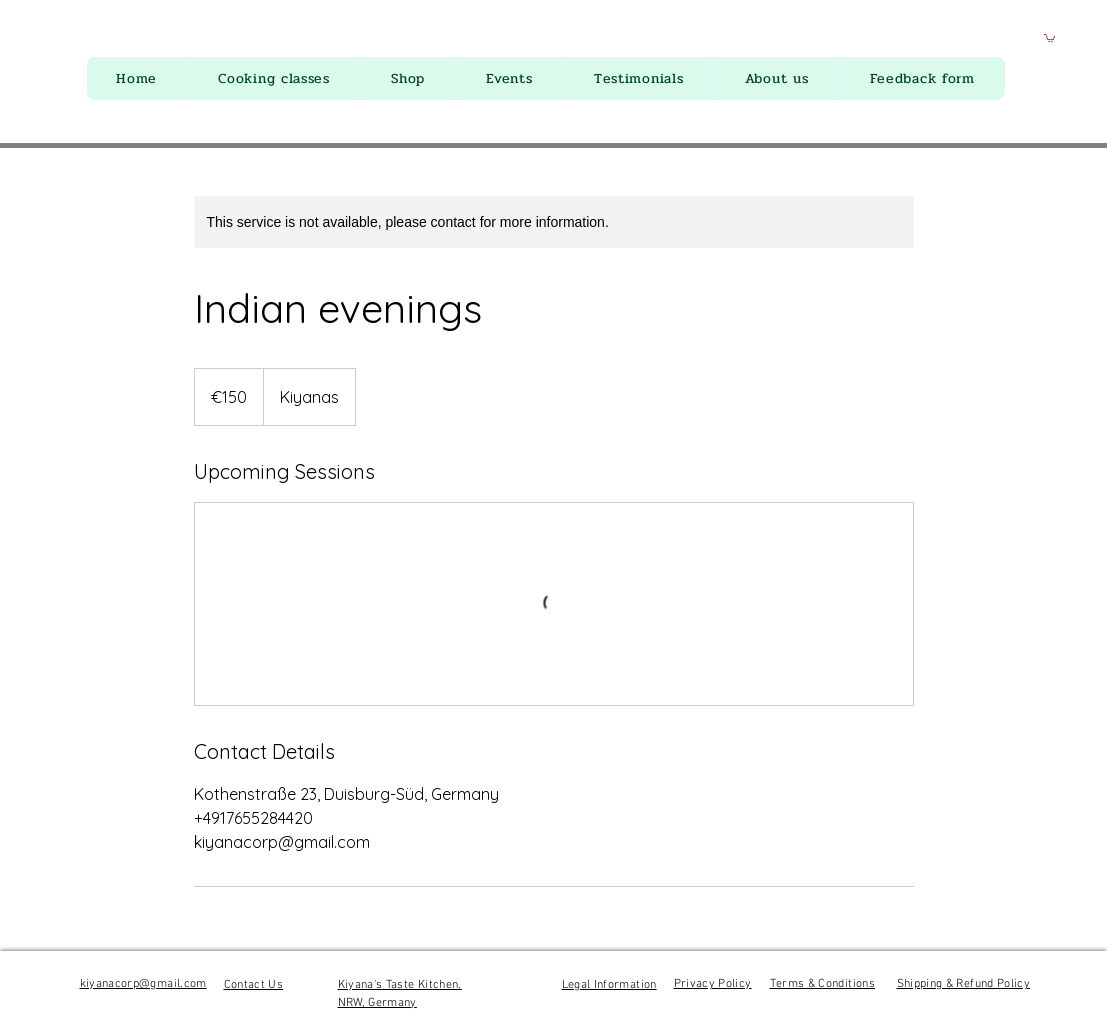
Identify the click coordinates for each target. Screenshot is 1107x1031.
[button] (1049, 37)
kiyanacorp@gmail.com (143, 984)
